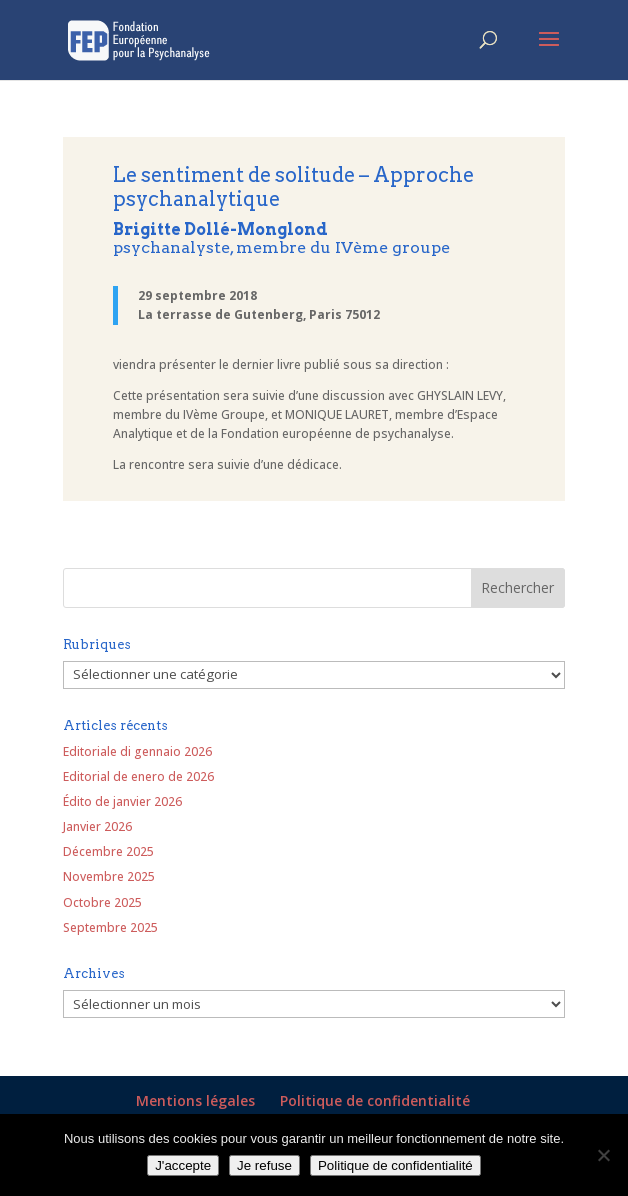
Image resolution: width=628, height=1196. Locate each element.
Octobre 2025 (102, 902)
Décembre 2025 (108, 851)
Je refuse (264, 1165)
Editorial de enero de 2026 (138, 776)
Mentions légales (195, 1100)
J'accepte (183, 1165)
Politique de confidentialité (375, 1100)
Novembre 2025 (109, 876)
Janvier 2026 (97, 826)
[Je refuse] (603, 1155)
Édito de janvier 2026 (122, 801)
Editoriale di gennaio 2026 (137, 751)
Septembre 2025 (110, 927)
